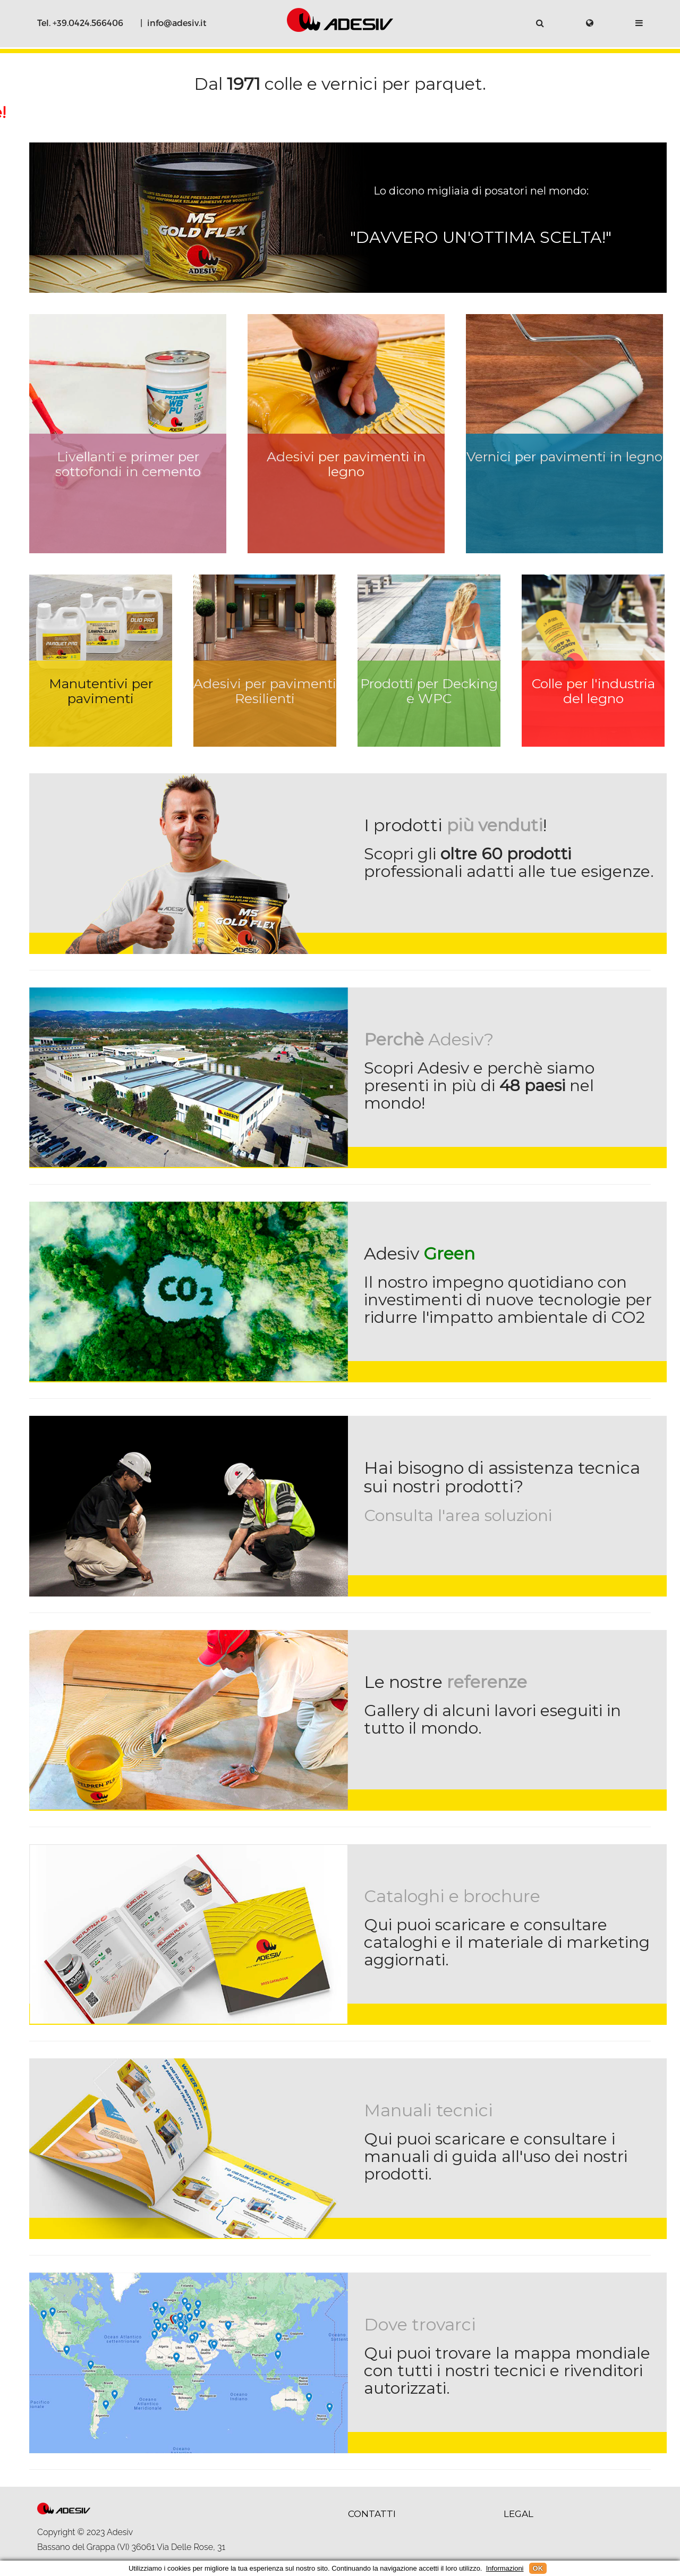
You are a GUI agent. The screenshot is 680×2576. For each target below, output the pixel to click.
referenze (487, 1682)
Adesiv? (429, 1039)
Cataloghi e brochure (452, 1896)
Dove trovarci (420, 2324)
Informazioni (505, 2568)
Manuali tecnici (428, 2110)
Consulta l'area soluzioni (458, 1515)
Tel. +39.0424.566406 (80, 23)
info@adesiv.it (177, 23)
